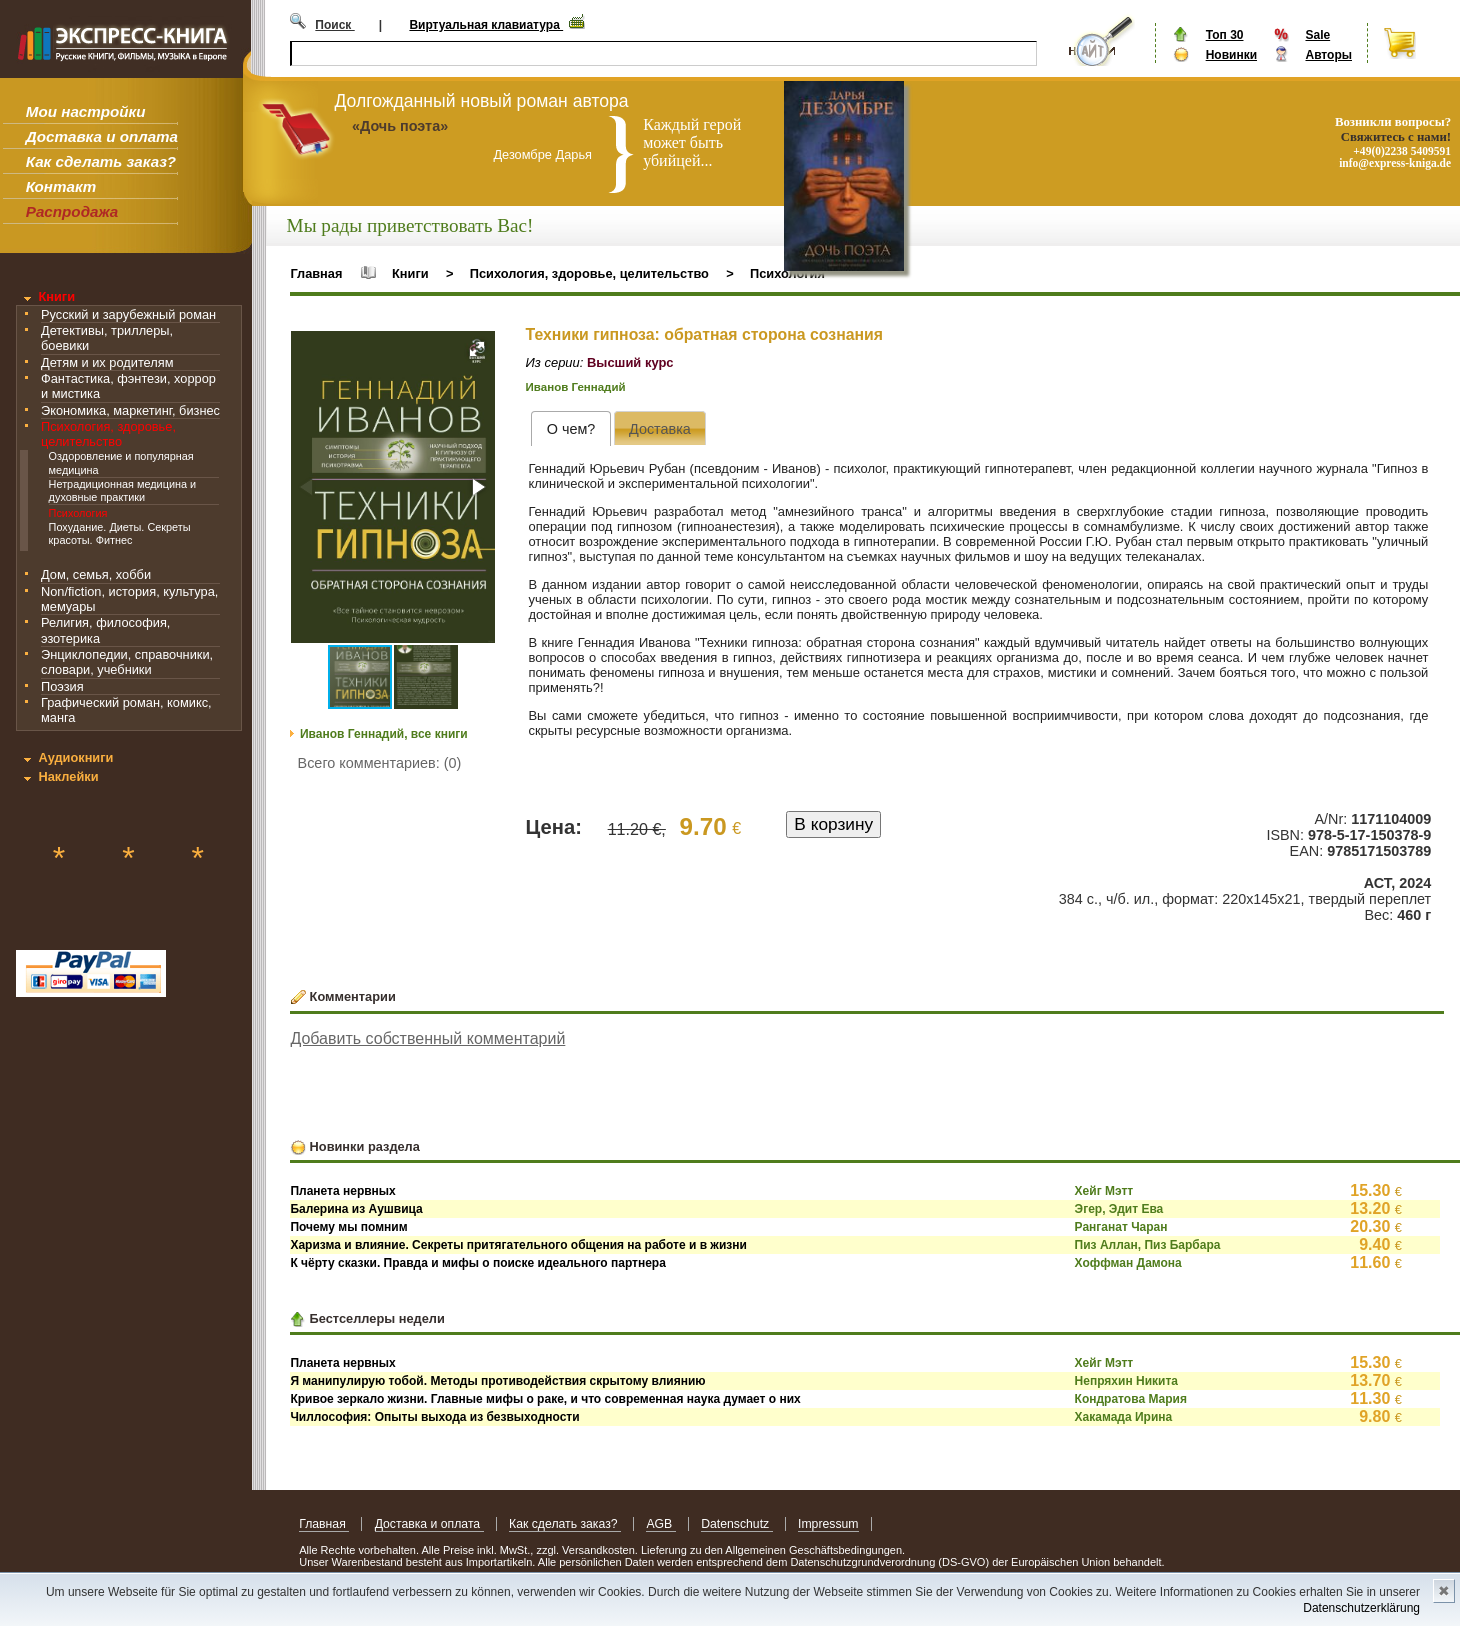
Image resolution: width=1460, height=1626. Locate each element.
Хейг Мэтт (1104, 1191)
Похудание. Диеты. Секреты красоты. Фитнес (120, 533)
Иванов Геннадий (576, 387)
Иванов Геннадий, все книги (384, 734)
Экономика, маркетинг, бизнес (130, 410)
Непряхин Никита (1126, 1381)
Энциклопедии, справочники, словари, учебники (127, 662)
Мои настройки (86, 111)
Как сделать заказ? (101, 161)
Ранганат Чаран (1121, 1227)
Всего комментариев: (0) (380, 763)
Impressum (828, 1524)
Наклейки (68, 776)
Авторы (1328, 55)
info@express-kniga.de (1395, 163)
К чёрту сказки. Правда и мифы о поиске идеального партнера (477, 1263)
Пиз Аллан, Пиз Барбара (1148, 1245)
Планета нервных (342, 1191)
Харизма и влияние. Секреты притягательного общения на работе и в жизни (518, 1245)
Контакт (61, 186)
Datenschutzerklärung (1361, 1608)
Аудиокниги (75, 757)
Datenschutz (736, 1524)
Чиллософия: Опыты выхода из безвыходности (434, 1417)
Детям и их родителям (107, 362)
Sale (1317, 35)
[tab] (570, 428)
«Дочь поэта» (400, 126)
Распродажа (72, 211)
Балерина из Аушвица (356, 1209)
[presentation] (570, 428)
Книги (56, 296)
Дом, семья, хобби (96, 574)
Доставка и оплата (102, 136)
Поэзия (62, 686)
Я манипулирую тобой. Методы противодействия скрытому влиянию (497, 1381)
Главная (316, 273)
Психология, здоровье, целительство (108, 434)
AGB (660, 1524)
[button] (477, 349)
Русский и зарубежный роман (128, 314)
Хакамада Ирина (1124, 1417)
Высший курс (630, 362)
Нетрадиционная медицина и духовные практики (123, 490)
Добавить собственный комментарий (427, 1038)
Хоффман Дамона (1128, 1263)
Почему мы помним (348, 1227)
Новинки (1231, 55)
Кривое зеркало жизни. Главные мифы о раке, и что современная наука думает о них (545, 1399)
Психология (78, 513)
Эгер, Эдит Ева (1119, 1209)
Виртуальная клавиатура (486, 25)
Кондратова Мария (1131, 1399)
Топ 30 (1225, 35)
